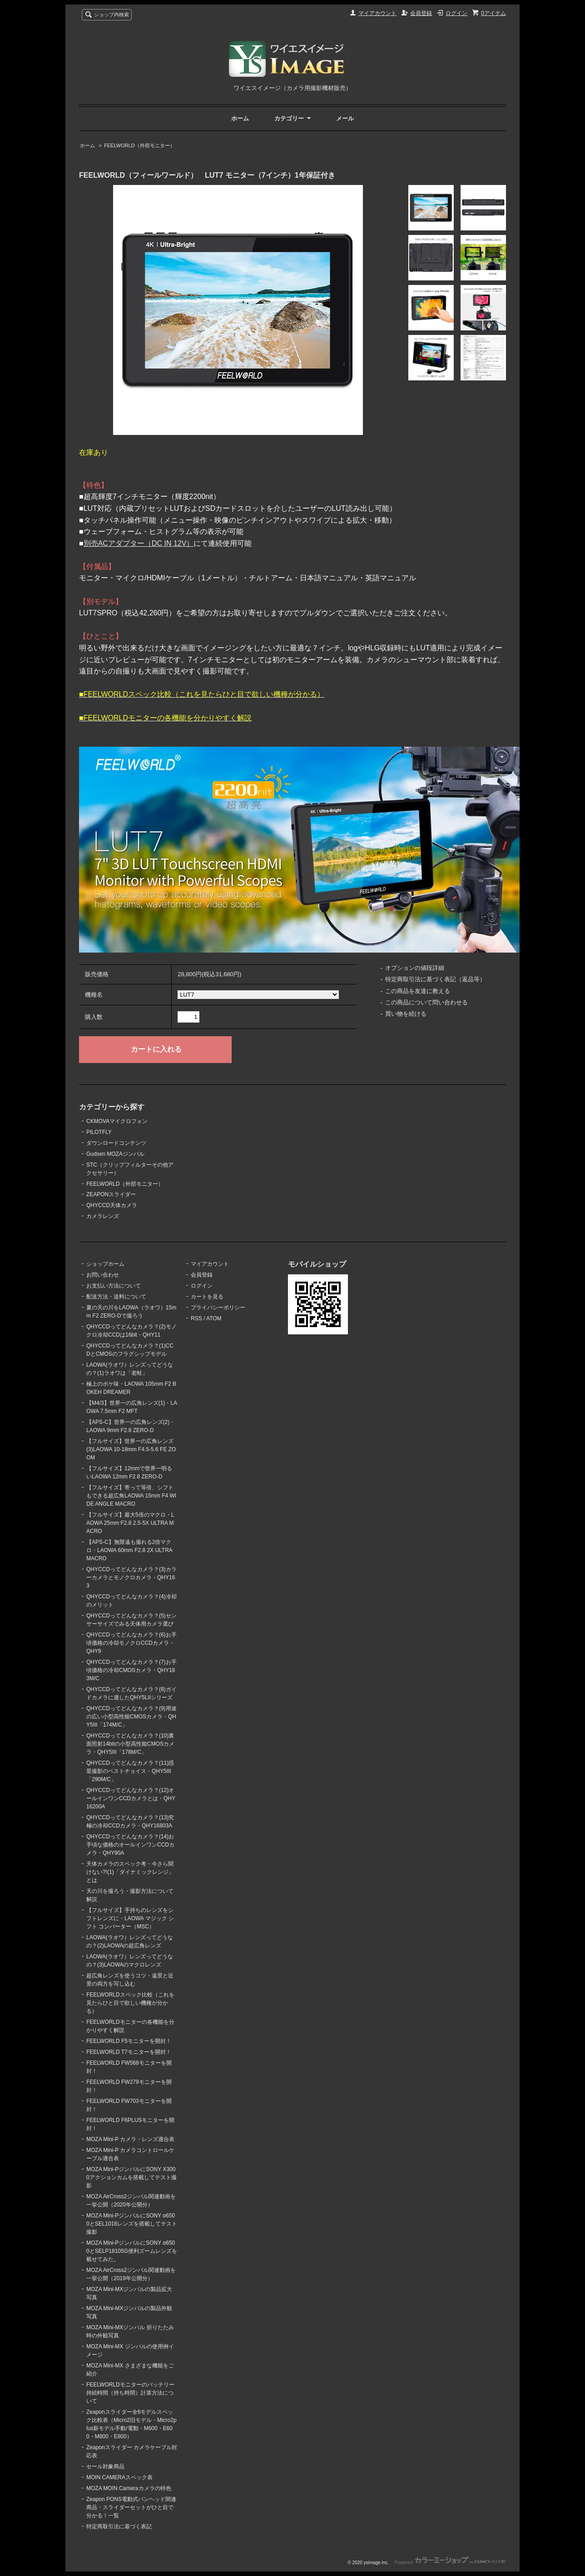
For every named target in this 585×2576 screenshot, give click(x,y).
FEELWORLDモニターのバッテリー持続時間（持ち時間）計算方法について (130, 2392)
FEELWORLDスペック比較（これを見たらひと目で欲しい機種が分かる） (130, 2003)
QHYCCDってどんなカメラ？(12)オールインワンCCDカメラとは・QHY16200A (130, 1798)
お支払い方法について (113, 1286)
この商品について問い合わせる (426, 1002)
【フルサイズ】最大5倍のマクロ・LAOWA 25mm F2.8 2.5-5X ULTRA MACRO (130, 1523)
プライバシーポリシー (218, 1307)
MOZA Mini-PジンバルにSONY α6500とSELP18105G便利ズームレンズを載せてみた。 (131, 2251)
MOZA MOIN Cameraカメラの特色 (128, 2488)
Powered (450, 2562)
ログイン (456, 13)
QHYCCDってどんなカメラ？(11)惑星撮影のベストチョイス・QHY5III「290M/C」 (130, 1771)
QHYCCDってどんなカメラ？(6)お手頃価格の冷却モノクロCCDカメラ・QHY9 (131, 1643)
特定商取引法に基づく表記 (119, 2526)
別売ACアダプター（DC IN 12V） (139, 543)
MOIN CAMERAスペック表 (119, 2477)
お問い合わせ (102, 1275)
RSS (196, 1318)
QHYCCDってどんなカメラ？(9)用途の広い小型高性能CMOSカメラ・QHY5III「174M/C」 (131, 1716)
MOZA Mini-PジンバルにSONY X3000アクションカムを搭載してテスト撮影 (131, 2177)
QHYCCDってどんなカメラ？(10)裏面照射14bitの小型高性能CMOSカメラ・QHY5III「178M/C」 (130, 1743)
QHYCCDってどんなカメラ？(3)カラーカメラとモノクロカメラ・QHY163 (131, 1577)
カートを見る (207, 1296)
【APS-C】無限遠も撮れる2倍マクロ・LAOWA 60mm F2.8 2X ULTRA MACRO (129, 1550)
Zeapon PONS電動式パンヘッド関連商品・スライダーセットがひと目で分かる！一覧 (131, 2507)
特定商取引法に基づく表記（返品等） (435, 979)
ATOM (214, 1318)
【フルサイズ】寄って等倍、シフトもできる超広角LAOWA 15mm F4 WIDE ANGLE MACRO (131, 1495)
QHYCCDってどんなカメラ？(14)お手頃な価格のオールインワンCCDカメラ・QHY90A (130, 1844)
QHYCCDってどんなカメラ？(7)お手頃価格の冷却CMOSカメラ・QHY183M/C (131, 1670)
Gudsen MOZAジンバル (115, 1154)
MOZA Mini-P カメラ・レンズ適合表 (130, 2139)
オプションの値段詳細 (414, 967)
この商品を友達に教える (417, 991)
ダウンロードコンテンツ (116, 1143)
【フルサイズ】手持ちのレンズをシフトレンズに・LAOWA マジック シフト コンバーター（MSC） (130, 1918)
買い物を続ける (405, 1013)
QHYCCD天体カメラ (111, 1205)
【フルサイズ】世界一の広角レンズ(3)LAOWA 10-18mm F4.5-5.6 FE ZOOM (131, 1449)
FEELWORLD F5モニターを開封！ (128, 2041)
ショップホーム (105, 1264)
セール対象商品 (105, 2466)
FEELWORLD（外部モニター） (139, 145)
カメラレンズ (102, 1216)
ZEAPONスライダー (111, 1194)
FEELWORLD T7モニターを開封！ (128, 2052)
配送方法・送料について (116, 1296)
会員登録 (421, 13)
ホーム (240, 118)
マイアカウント (377, 13)
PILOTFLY (99, 1132)
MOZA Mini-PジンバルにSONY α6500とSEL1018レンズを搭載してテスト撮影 (131, 2223)
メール (345, 118)
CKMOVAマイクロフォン (117, 1121)
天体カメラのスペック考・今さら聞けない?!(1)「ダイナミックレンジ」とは (130, 1872)
